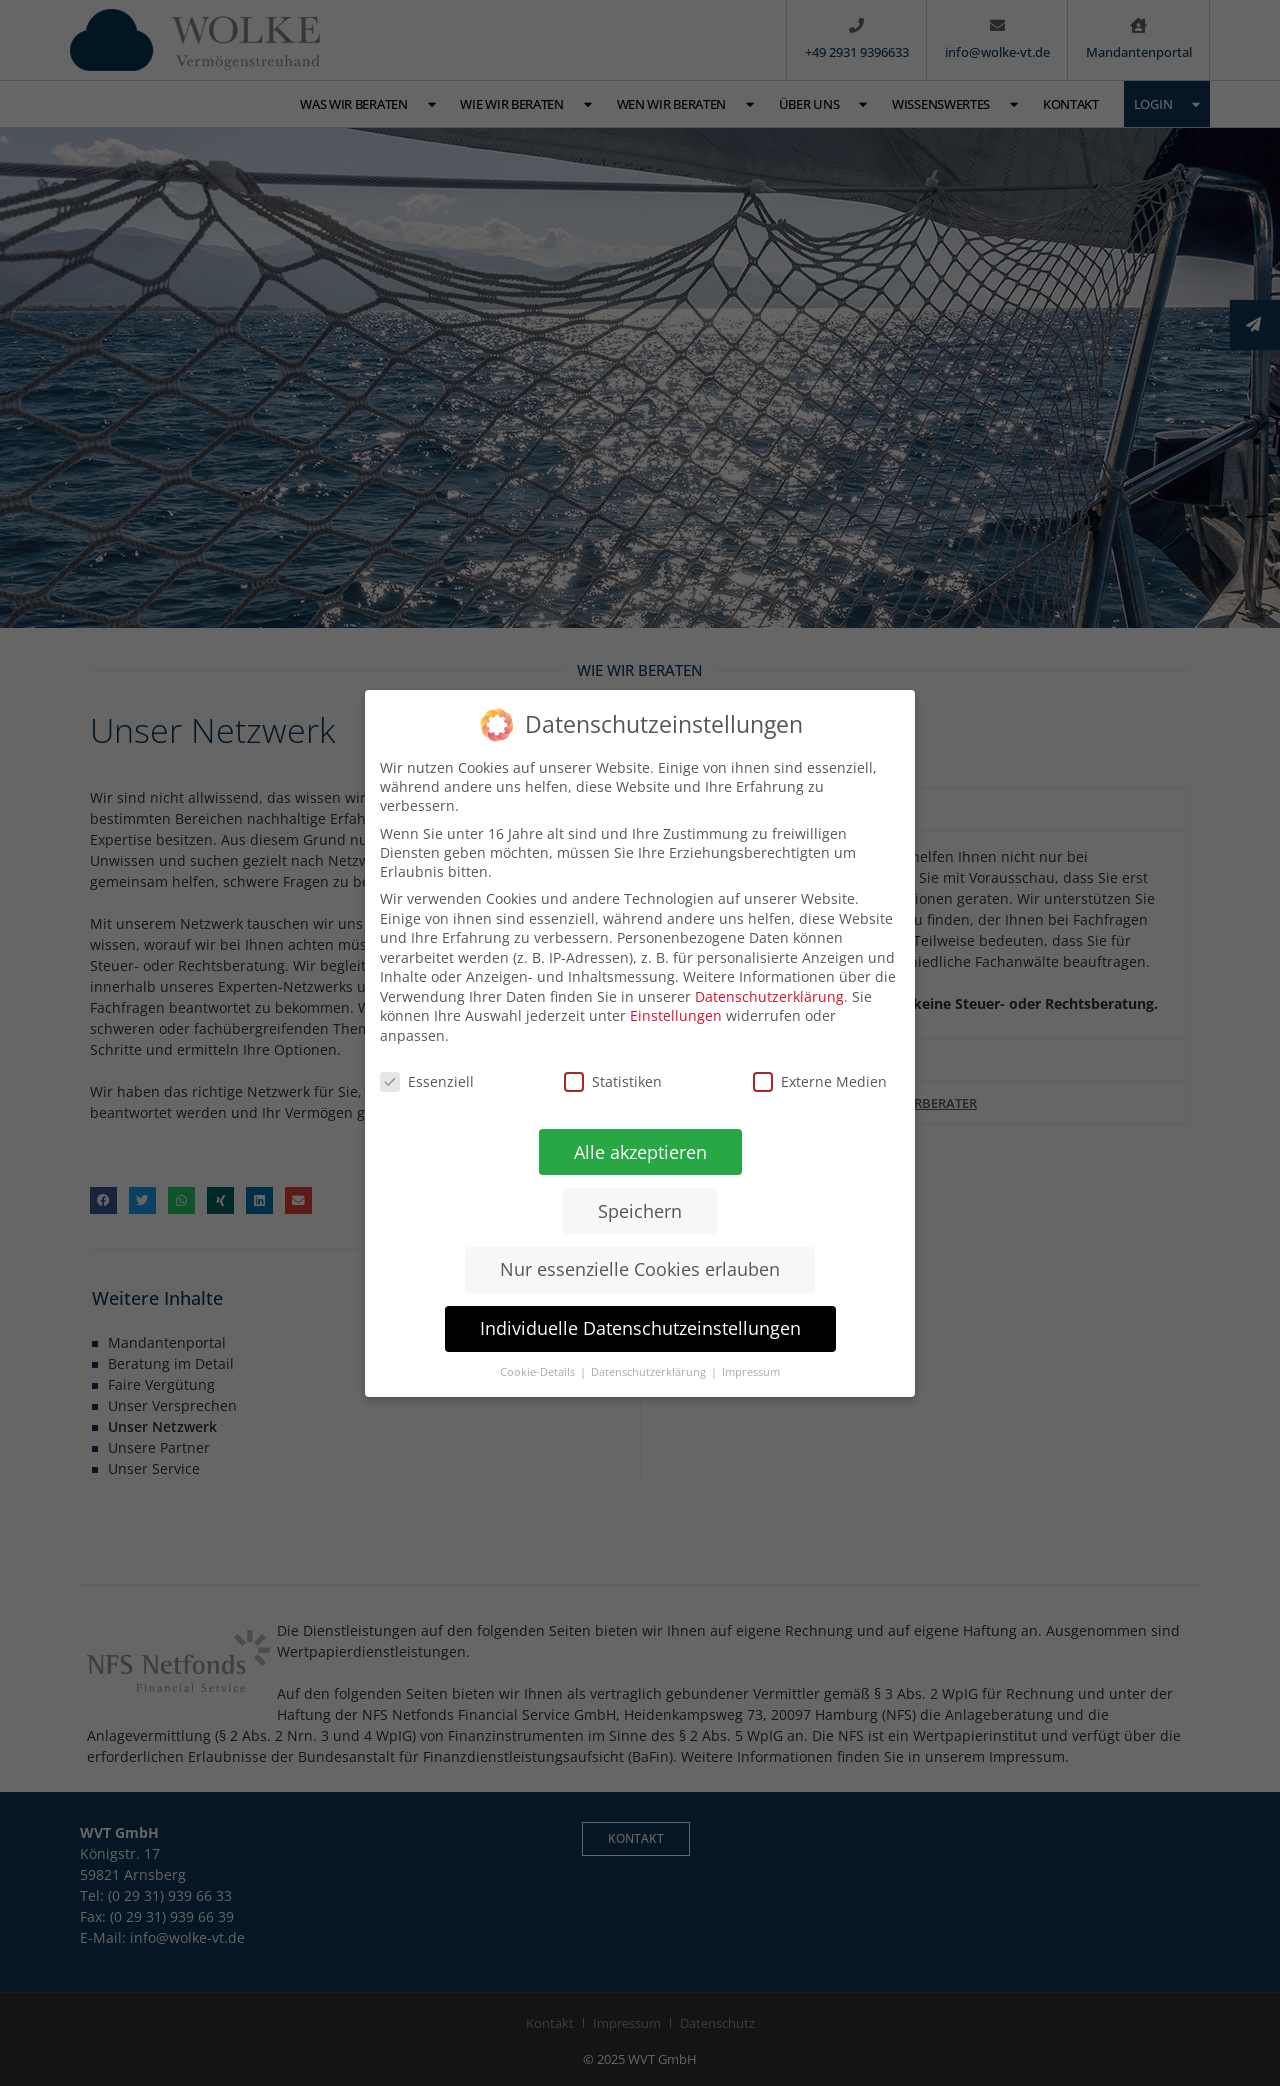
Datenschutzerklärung (769, 995)
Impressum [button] (750, 1372)
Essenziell (427, 1080)
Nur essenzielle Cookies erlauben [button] (640, 1269)
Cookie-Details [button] (538, 1372)
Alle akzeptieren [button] (639, 1151)
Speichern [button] (640, 1210)
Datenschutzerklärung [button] (649, 1372)
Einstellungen (676, 1015)
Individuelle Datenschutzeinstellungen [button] (639, 1328)
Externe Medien (820, 1081)
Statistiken (613, 1080)
